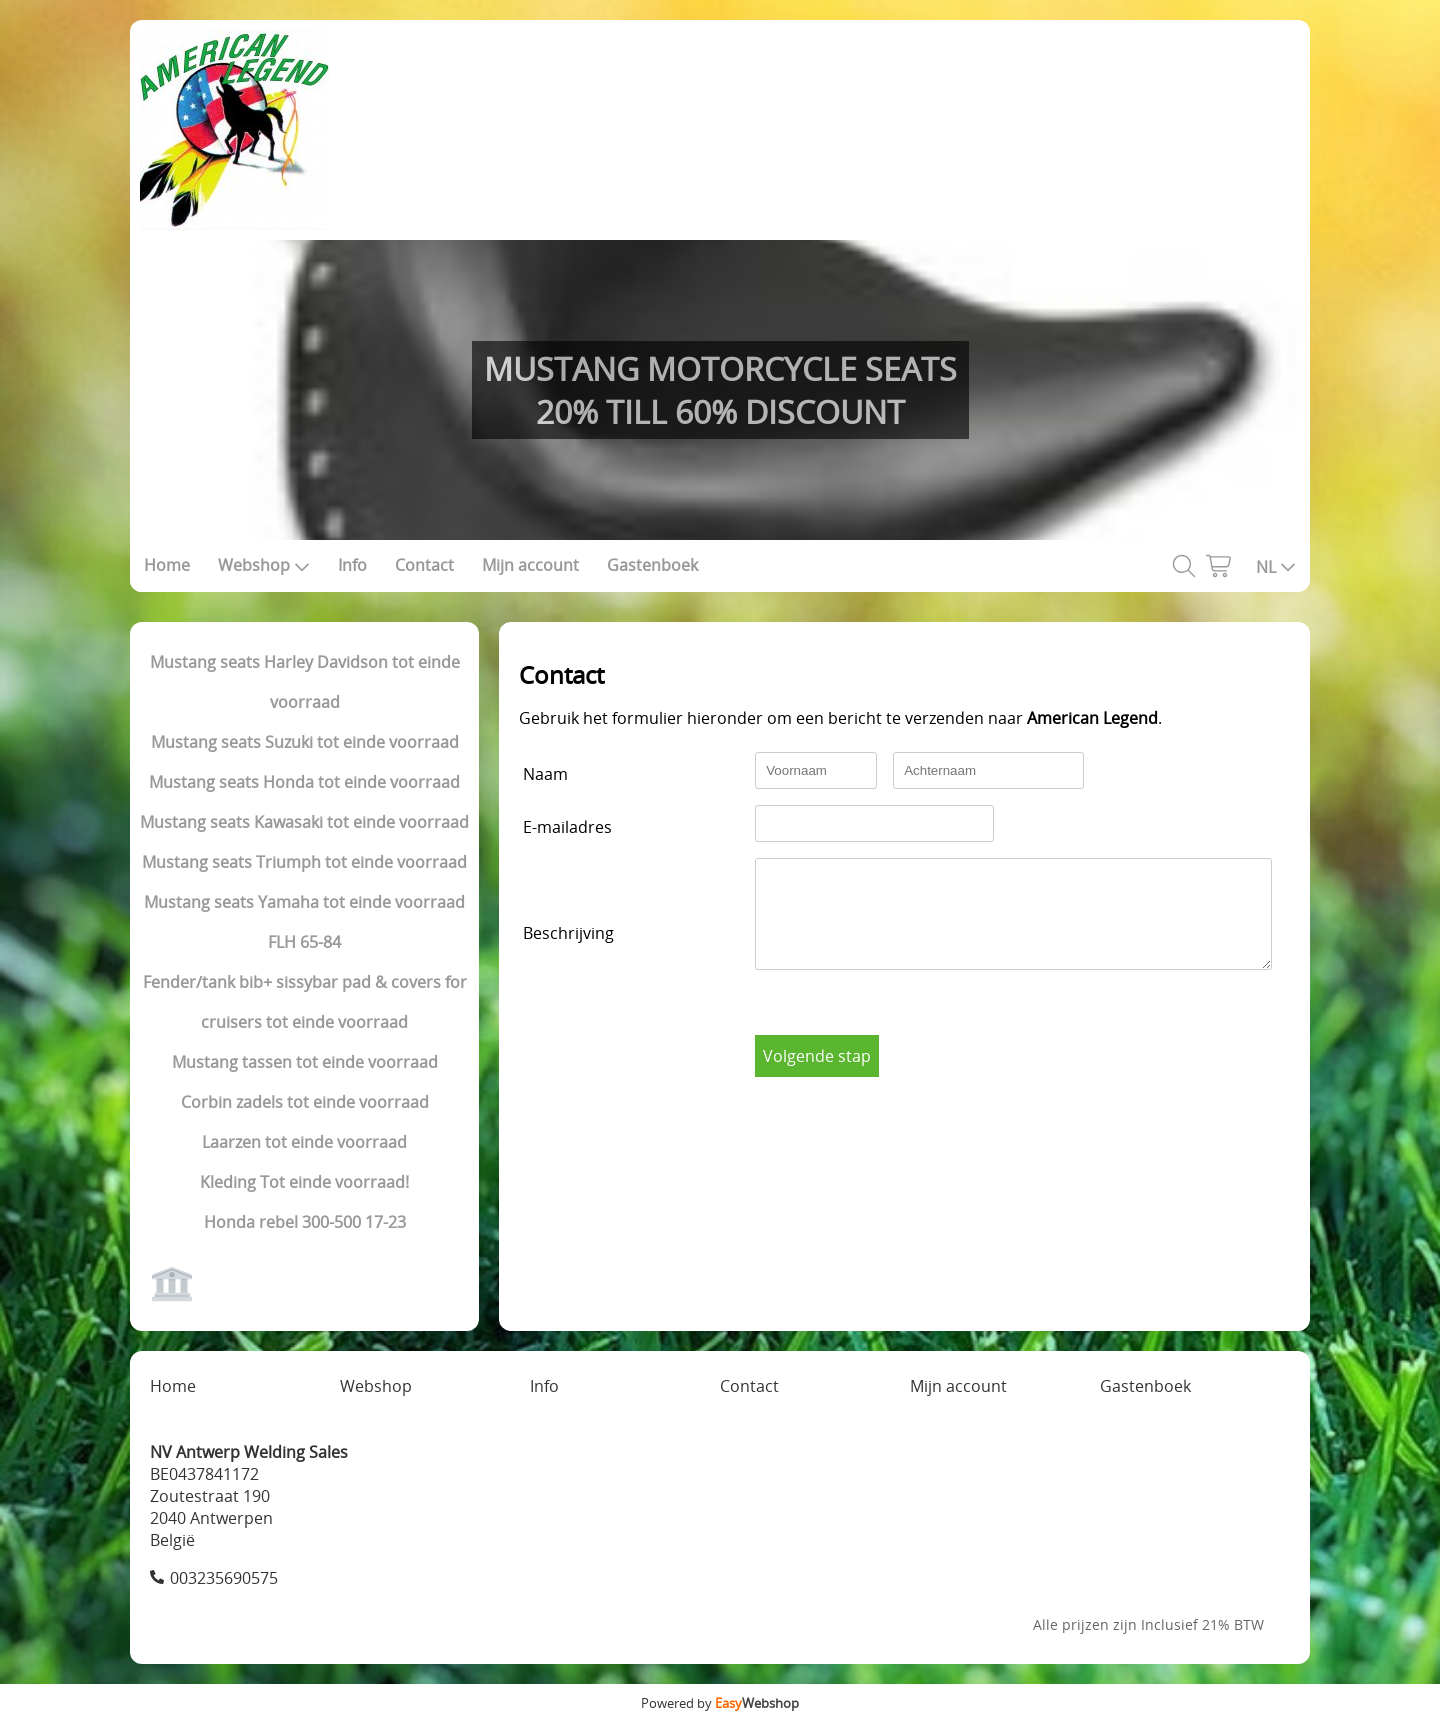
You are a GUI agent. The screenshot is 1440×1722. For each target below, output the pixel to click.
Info (352, 565)
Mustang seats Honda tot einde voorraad (304, 782)
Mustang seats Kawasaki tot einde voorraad (304, 822)
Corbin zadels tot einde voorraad (305, 1102)
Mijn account (530, 565)
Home (167, 565)
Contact (424, 565)
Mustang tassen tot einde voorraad (305, 1062)
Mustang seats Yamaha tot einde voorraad (304, 902)
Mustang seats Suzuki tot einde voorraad (305, 742)
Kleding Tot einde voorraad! (304, 1182)
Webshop (264, 565)
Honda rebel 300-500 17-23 (305, 1222)
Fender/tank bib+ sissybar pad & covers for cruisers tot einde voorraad (305, 1002)
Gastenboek (652, 565)
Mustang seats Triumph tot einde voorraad (304, 862)
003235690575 (224, 1578)
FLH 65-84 (304, 942)
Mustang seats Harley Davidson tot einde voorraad (305, 682)
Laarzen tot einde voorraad (304, 1142)
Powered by (720, 1703)
